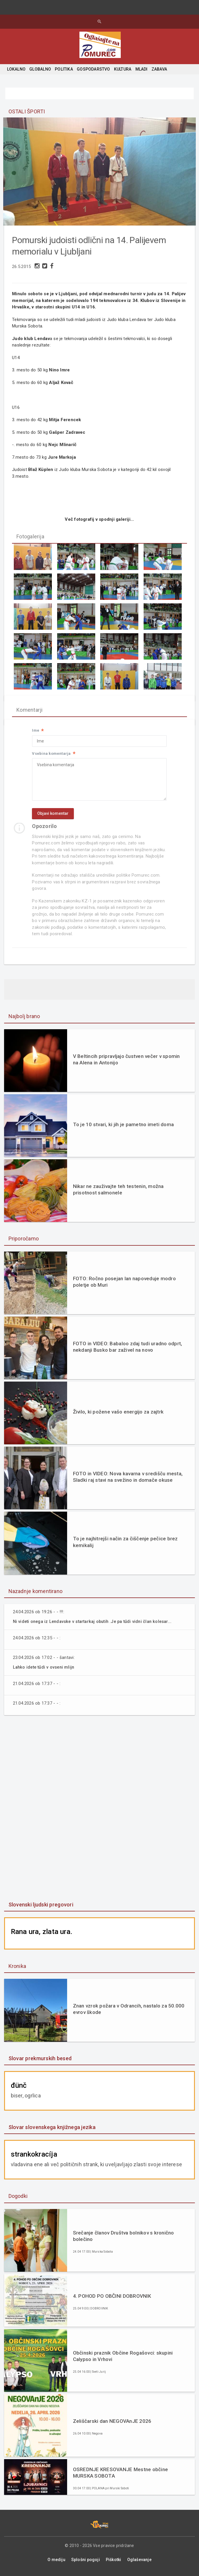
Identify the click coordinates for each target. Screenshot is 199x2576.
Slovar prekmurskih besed (40, 2061)
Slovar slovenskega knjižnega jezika (52, 2130)
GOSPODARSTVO (93, 69)
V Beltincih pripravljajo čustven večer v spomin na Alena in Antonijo (126, 1062)
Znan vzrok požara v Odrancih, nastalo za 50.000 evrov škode (129, 2012)
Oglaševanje (139, 2562)
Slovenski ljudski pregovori (40, 1907)
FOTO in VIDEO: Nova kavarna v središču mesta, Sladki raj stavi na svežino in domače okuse (128, 1480)
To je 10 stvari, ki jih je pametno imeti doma (123, 1128)
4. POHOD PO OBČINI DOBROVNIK (112, 2299)
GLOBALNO (40, 69)
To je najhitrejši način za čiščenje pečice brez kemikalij (125, 1545)
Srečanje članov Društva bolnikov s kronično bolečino (123, 2238)
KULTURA (122, 69)
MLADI (141, 69)
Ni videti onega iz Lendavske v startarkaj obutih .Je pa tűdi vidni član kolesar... (96, 1624)
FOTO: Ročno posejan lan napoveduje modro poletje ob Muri (124, 1285)
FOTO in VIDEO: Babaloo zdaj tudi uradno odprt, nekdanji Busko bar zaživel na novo (127, 1350)
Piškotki (113, 2562)
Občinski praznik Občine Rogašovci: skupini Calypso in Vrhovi (123, 2359)
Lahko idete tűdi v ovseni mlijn (45, 1670)
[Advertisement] (99, 1811)
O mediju (56, 2562)
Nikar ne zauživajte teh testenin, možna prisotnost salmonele (118, 1193)
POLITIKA (64, 69)
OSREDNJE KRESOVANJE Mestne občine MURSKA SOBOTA (120, 2475)
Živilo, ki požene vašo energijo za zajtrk (118, 1415)
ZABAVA (159, 69)
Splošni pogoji (85, 2562)
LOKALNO (16, 69)
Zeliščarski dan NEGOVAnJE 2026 (112, 2424)
